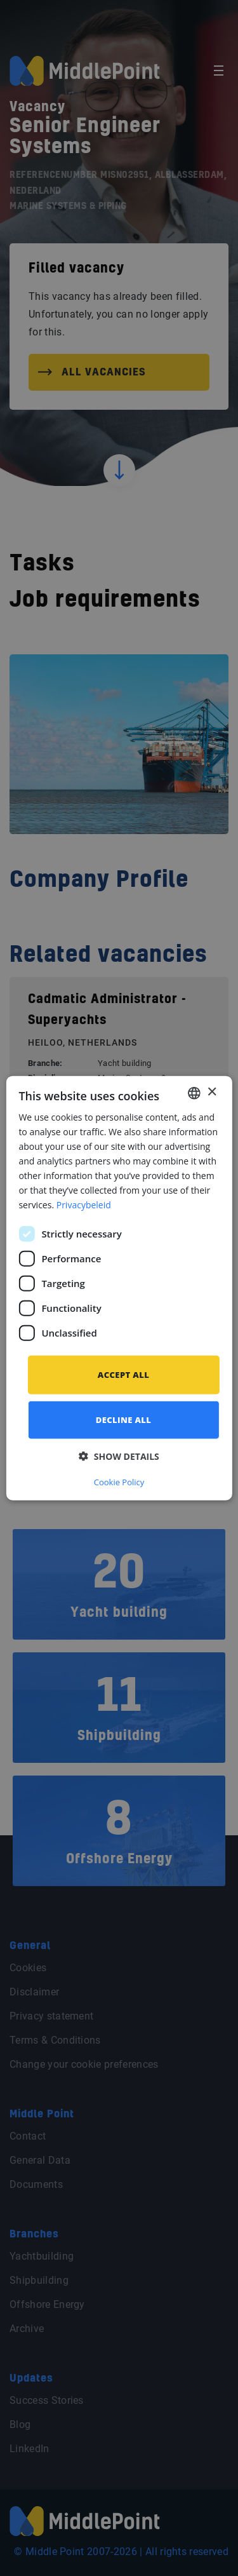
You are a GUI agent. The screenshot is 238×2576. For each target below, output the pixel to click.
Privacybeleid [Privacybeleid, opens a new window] (83, 1205)
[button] (119, 1456)
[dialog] (119, 1288)
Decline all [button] (124, 1420)
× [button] (211, 1092)
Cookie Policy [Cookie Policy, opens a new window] (119, 1482)
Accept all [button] (123, 1374)
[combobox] (194, 1092)
